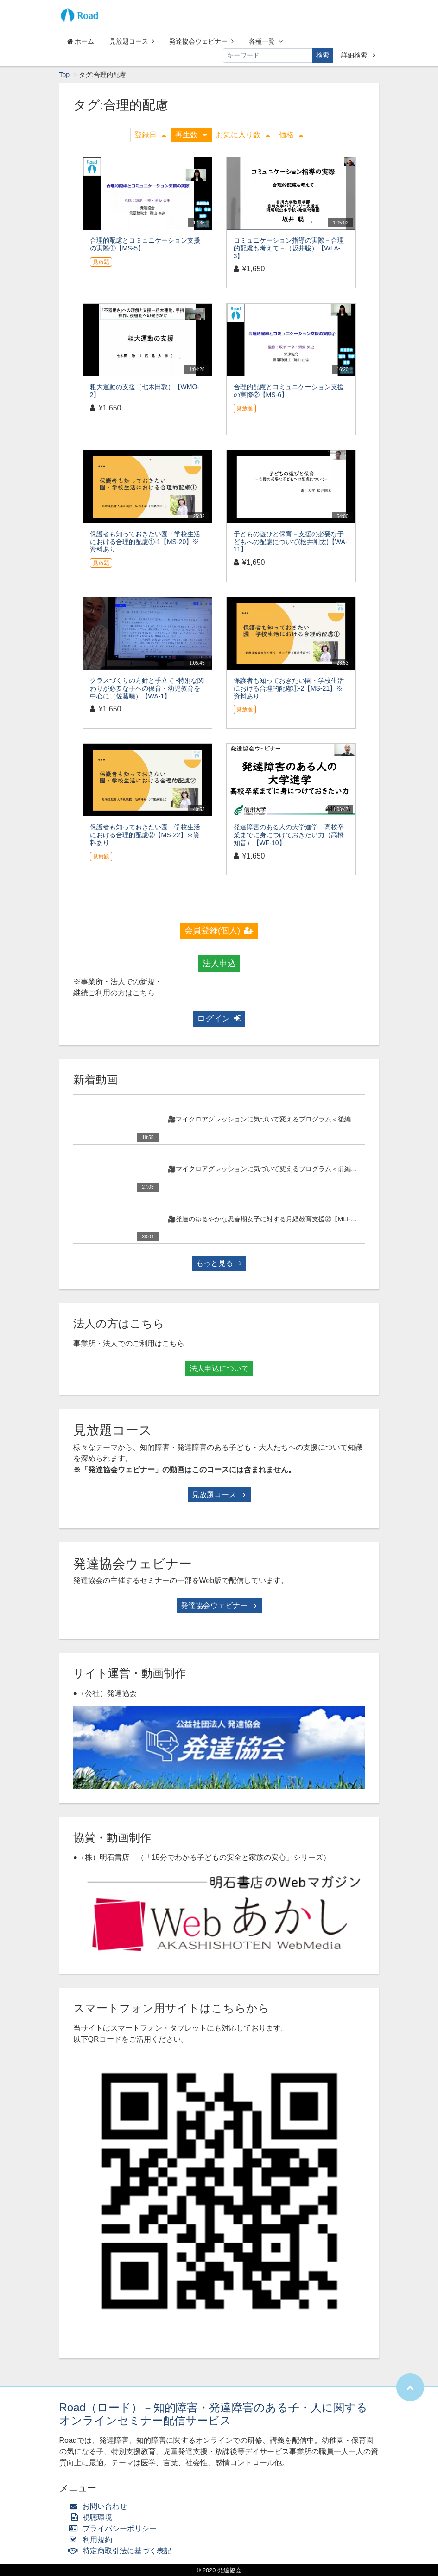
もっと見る (218, 1264)
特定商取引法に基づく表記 (122, 2551)
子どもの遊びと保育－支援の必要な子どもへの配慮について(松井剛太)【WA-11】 (291, 542)
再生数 (191, 135)
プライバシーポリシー (115, 2529)
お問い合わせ (100, 2507)
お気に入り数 (243, 135)
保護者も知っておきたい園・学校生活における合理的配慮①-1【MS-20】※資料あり (145, 542)
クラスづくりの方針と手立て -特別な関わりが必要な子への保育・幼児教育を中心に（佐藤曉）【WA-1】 (147, 688)
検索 (322, 55)
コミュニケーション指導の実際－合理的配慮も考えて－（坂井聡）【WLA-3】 (289, 248)
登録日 (150, 135)
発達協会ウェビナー (201, 41)
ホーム (81, 41)
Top (64, 75)
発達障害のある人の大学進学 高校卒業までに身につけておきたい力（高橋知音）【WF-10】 (289, 835)
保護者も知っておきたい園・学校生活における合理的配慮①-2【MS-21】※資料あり (289, 688)
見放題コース (131, 41)
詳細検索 (358, 55)
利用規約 (93, 2540)
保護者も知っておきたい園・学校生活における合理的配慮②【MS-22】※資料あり (145, 835)
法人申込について (219, 1369)
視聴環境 (92, 2518)
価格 (291, 135)
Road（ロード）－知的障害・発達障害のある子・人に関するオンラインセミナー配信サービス (213, 2415)
